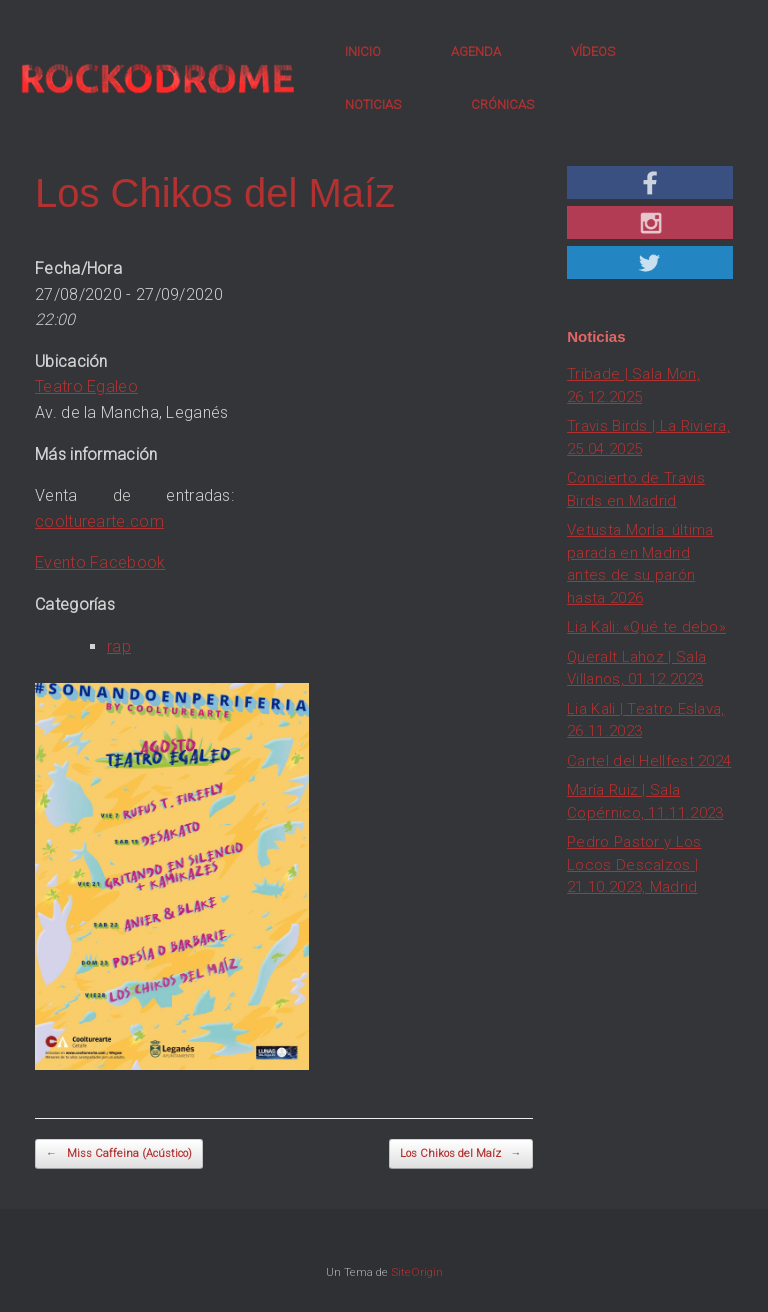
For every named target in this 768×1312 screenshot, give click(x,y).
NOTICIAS (373, 104)
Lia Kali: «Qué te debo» (646, 627)
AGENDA (476, 51)
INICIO (363, 51)
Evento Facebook (100, 562)
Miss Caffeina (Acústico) (119, 1154)
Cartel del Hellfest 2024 (649, 761)
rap (119, 646)
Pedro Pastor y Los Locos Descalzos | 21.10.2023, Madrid (634, 864)
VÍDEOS (593, 51)
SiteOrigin (417, 1272)
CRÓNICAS (502, 104)
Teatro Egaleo (86, 386)
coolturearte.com (99, 521)
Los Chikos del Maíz (461, 1154)
